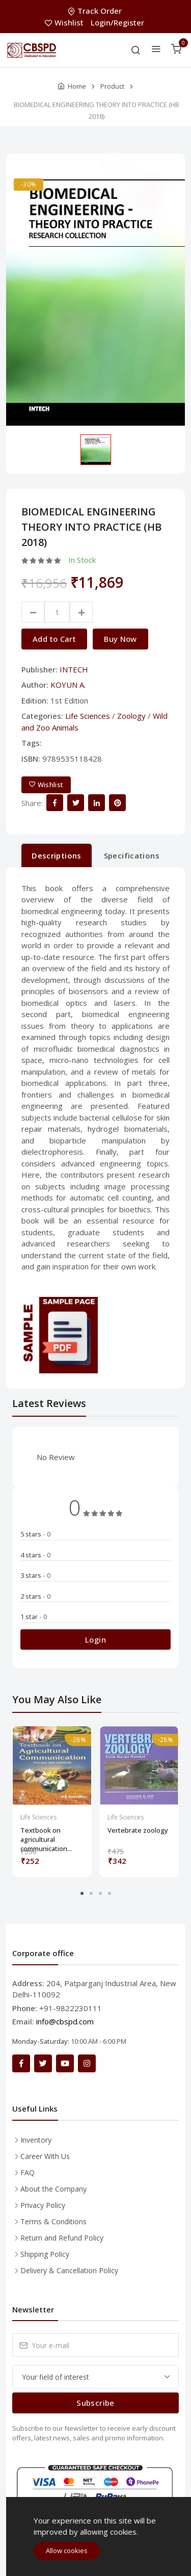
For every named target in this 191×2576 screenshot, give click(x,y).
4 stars (35, 1554)
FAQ (27, 2172)
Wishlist (65, 22)
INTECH (74, 669)
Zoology (131, 716)
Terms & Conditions (53, 2221)
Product (112, 86)
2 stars (35, 1596)
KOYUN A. (68, 685)
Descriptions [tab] (56, 855)
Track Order (96, 11)
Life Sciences (87, 716)
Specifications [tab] (131, 855)
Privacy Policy (42, 2205)
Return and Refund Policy (61, 2238)
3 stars (35, 1575)
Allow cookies (67, 2550)
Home (77, 86)
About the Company (53, 2189)
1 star (33, 1616)
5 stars (35, 1534)
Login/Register (117, 22)
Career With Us (45, 2156)
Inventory (35, 2140)
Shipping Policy (44, 2254)
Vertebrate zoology (137, 1830)
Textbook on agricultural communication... (46, 1835)
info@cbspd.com (65, 2021)
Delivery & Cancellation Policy (69, 2270)
